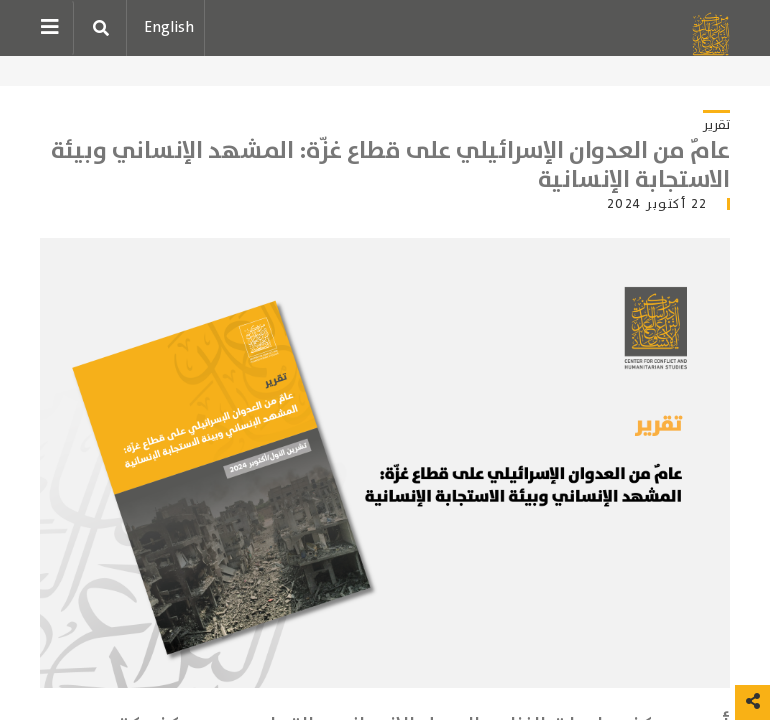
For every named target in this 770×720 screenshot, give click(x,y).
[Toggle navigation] (57, 28)
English (169, 27)
